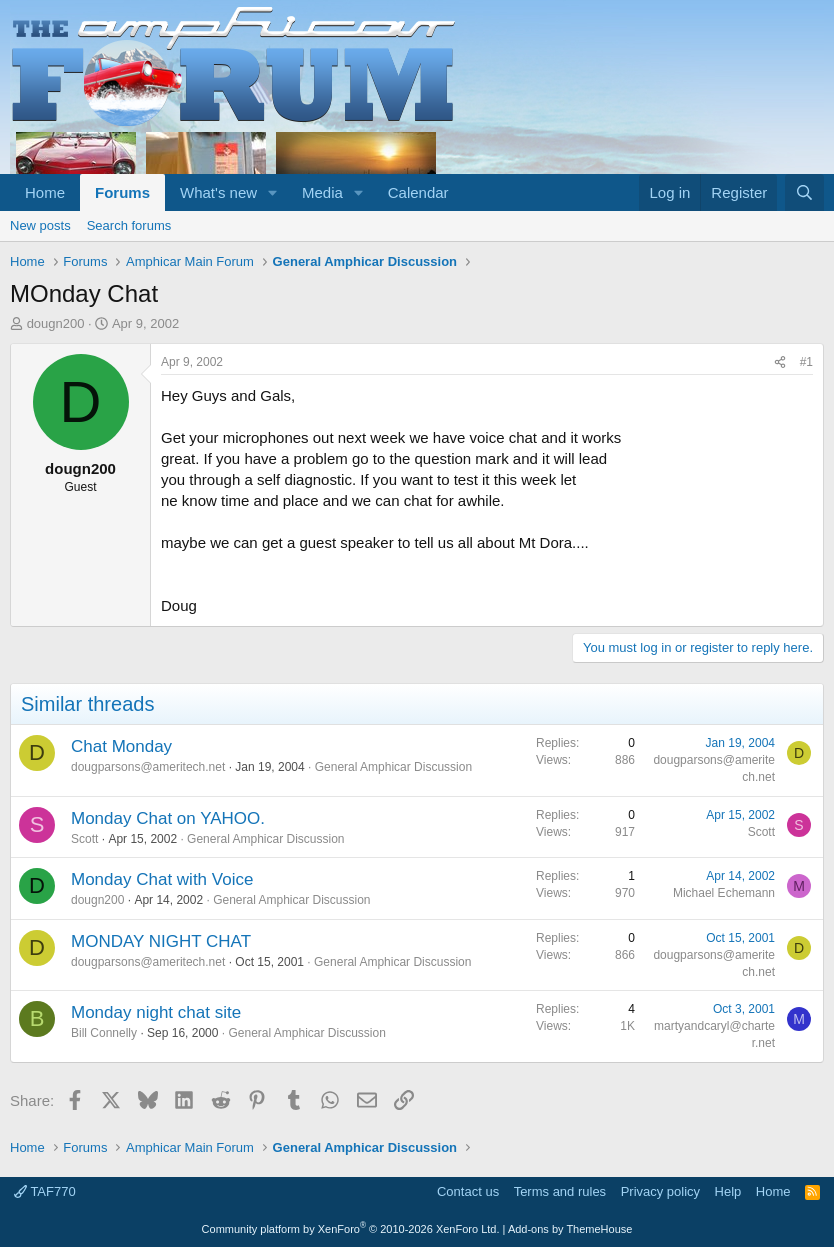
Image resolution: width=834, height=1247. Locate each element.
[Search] (804, 192)
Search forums (129, 225)
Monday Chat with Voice (162, 879)
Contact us (468, 1191)
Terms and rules (560, 1191)
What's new (218, 192)
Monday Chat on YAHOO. (168, 818)
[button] (273, 192)
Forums (122, 192)
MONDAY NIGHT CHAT (161, 941)
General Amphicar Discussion (393, 767)
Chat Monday (121, 746)
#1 (806, 362)
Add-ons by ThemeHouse (570, 1229)
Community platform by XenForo (351, 1229)
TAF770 (45, 1191)
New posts (40, 225)
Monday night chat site (156, 1012)
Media (322, 192)
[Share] (780, 362)
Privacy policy (660, 1191)
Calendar (418, 192)
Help (728, 1191)
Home (45, 192)
